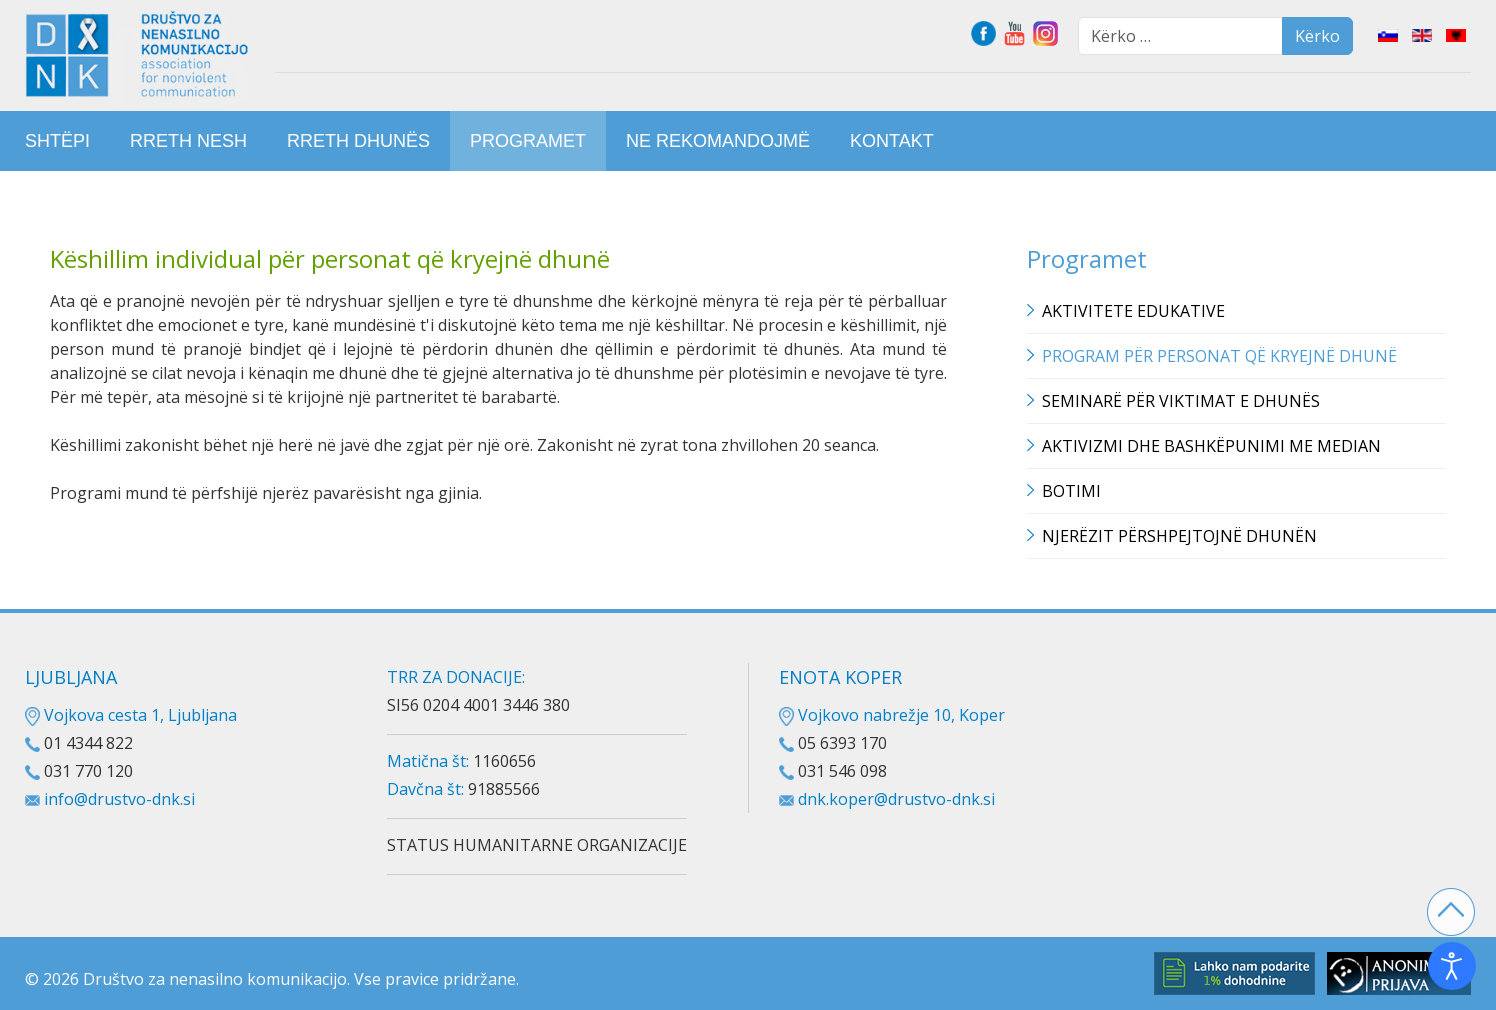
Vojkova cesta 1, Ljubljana (131, 715)
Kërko (1317, 36)
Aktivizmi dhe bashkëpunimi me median (1211, 446)
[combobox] (1180, 36)
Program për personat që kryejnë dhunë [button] (1219, 356)
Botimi (1071, 491)
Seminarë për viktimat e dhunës (1181, 401)
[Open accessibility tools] (1452, 966)
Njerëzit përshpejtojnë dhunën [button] (1179, 536)
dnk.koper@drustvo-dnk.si (896, 799)
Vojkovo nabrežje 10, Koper (892, 715)
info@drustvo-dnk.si (119, 799)
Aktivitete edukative (1133, 311)
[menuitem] (57, 141)
